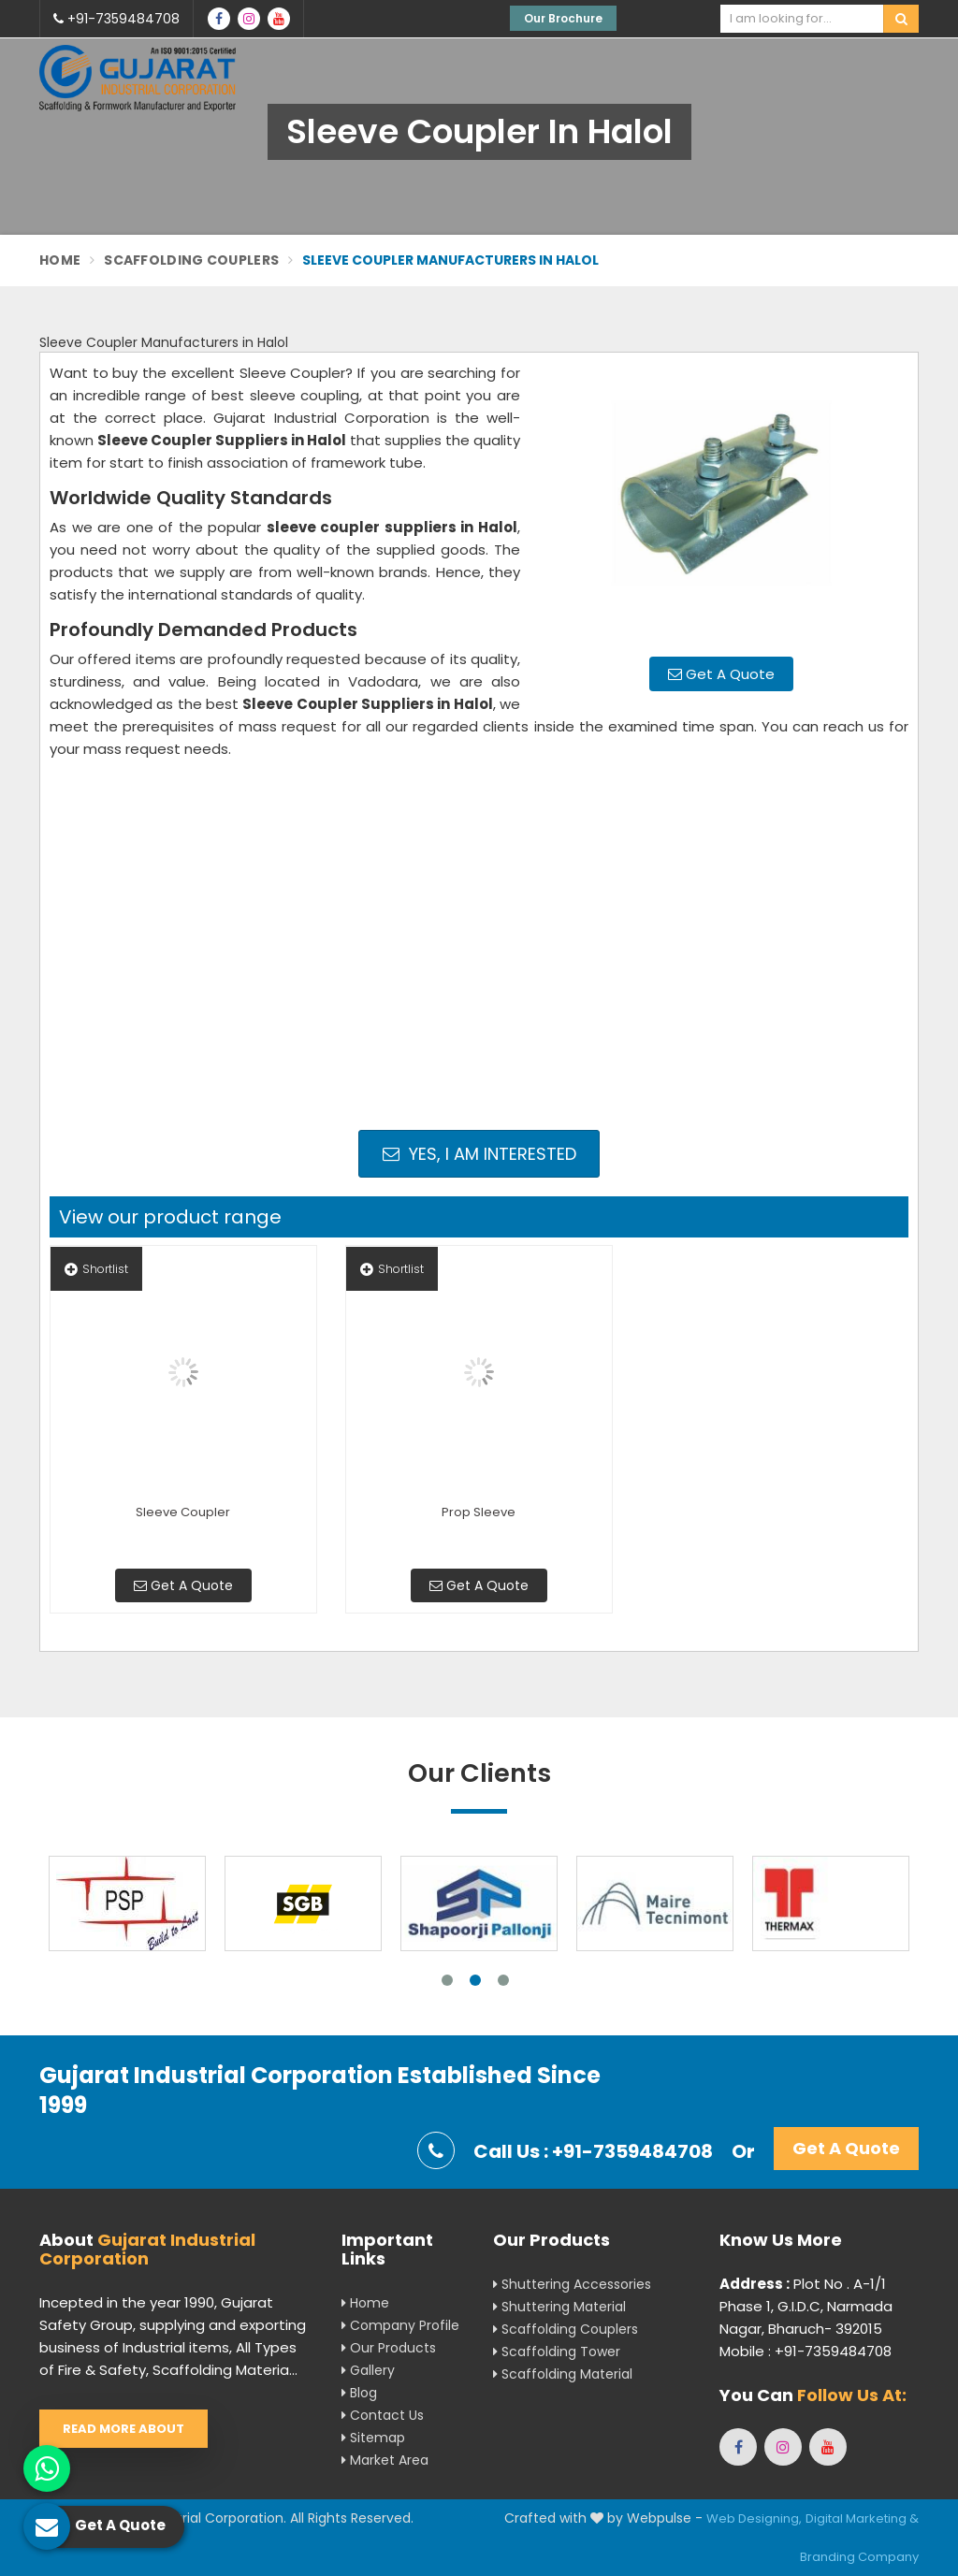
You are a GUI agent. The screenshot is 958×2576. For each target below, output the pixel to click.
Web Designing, (754, 2518)
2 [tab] (475, 1980)
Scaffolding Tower (556, 2351)
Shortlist (96, 1269)
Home (59, 260)
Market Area (384, 2460)
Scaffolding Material (562, 2374)
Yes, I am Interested (479, 1153)
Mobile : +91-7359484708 (805, 2351)
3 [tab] (503, 1980)
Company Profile (400, 2325)
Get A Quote (721, 674)
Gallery (368, 2370)
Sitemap (373, 2437)
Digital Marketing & (862, 2518)
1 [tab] (447, 1980)
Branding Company (859, 2557)
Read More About (123, 2429)
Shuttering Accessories (572, 2284)
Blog (359, 2392)
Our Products (388, 2347)
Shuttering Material (559, 2306)
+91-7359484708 (116, 18)
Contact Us (382, 2415)
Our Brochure (563, 18)
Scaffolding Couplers (191, 260)
